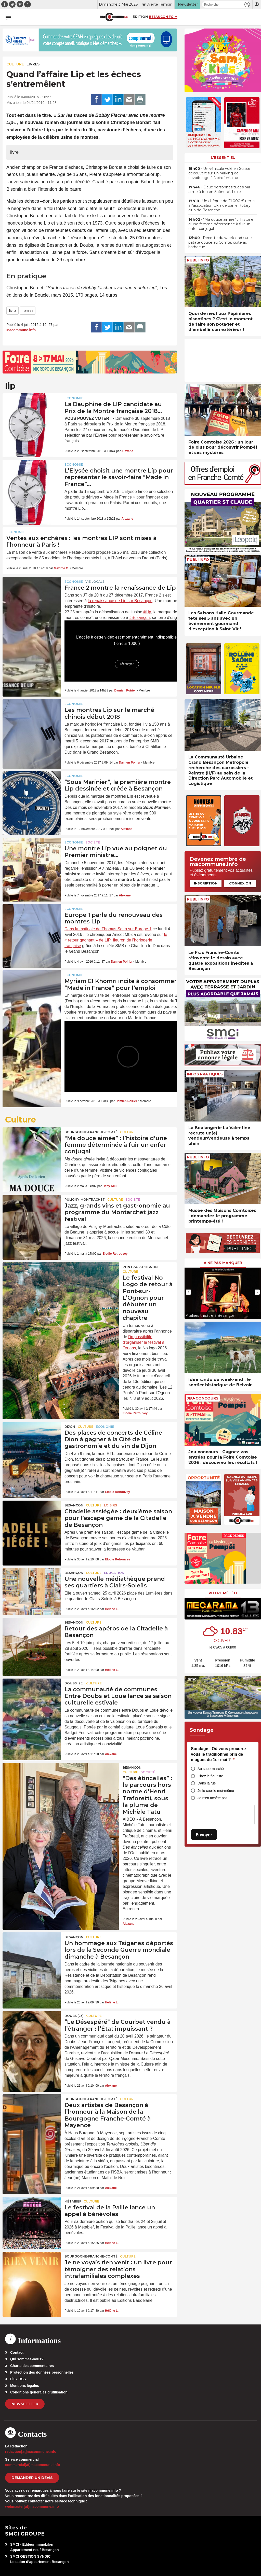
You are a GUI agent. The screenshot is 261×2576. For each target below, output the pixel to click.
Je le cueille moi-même (216, 1791)
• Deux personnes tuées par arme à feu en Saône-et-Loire (219, 189)
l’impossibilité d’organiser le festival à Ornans (143, 1342)
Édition (140, 17)
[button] (247, 4)
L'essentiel (223, 157)
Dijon (69, 1427)
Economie (73, 398)
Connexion (240, 883)
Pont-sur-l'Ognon (140, 1267)
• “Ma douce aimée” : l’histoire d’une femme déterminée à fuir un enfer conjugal (220, 224)
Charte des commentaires (32, 2366)
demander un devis (32, 2477)
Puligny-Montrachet (84, 1199)
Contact (16, 2352)
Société (92, 842)
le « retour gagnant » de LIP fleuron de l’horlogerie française (115, 940)
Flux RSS (18, 2379)
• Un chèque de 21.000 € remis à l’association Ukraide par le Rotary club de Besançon (221, 205)
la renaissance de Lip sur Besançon (120, 601)
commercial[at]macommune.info (32, 2465)
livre (12, 311)
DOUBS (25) (74, 1683)
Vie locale (95, 582)
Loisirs (110, 1505)
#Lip (147, 612)
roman (28, 311)
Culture (15, 64)
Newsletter (24, 2404)
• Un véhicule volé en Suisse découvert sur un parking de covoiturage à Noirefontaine (219, 173)
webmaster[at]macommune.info (32, 2506)
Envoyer (204, 1834)
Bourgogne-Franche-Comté (91, 1132)
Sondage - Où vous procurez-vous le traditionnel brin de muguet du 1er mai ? (219, 1754)
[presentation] (188, 1292)
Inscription (205, 883)
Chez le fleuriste (210, 1776)
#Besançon (139, 617)
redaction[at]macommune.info (30, 2451)
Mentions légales (24, 2386)
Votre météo (222, 1593)
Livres (33, 64)
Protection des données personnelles (42, 2372)
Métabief (72, 2201)
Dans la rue (207, 1783)
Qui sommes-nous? (27, 2359)
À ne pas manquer (223, 1263)
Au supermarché (211, 1769)
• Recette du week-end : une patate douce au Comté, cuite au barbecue (220, 242)
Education (114, 1573)
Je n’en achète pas (213, 1798)
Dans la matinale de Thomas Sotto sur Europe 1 (107, 929)
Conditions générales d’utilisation (39, 2392)
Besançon (73, 1505)
